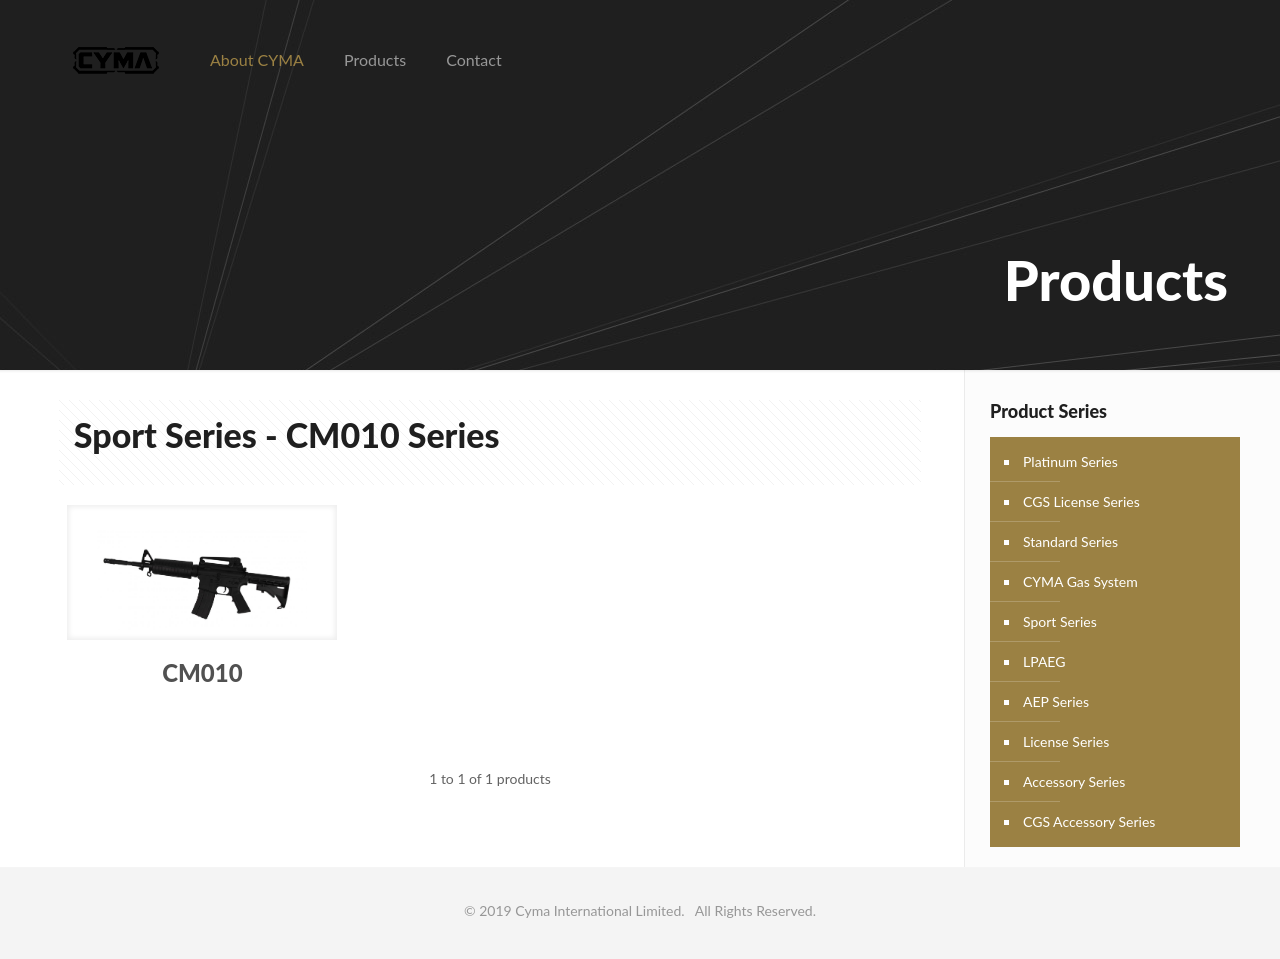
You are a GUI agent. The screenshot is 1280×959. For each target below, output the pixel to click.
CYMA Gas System (1080, 581)
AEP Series (1056, 701)
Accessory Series (1074, 781)
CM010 (202, 672)
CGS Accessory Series (1089, 821)
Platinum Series (1070, 461)
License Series (1066, 741)
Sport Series (1060, 621)
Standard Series (1070, 541)
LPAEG (1044, 661)
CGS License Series (1081, 501)
